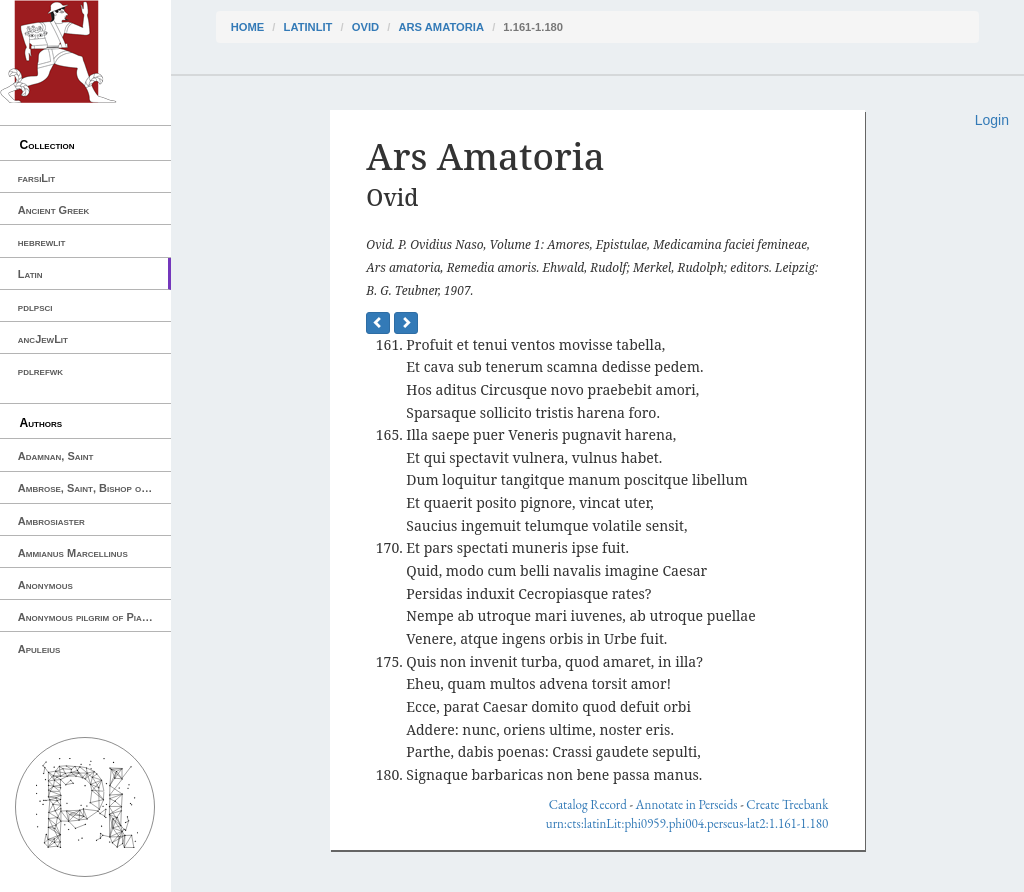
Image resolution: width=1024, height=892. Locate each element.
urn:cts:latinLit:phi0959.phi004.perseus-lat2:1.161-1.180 (687, 823)
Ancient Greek (54, 210)
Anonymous (45, 585)
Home (248, 27)
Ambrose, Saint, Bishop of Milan (94, 488)
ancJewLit (43, 339)
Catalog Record (588, 804)
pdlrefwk (40, 371)
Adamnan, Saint (56, 456)
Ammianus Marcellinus (73, 553)
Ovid (365, 27)
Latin (30, 274)
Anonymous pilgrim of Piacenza (94, 617)
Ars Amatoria (441, 27)
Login (992, 120)
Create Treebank (787, 804)
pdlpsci (35, 307)
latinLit (308, 27)
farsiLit (36, 178)
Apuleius (39, 649)
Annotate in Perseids (687, 804)
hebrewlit (42, 242)
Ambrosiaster (51, 521)
